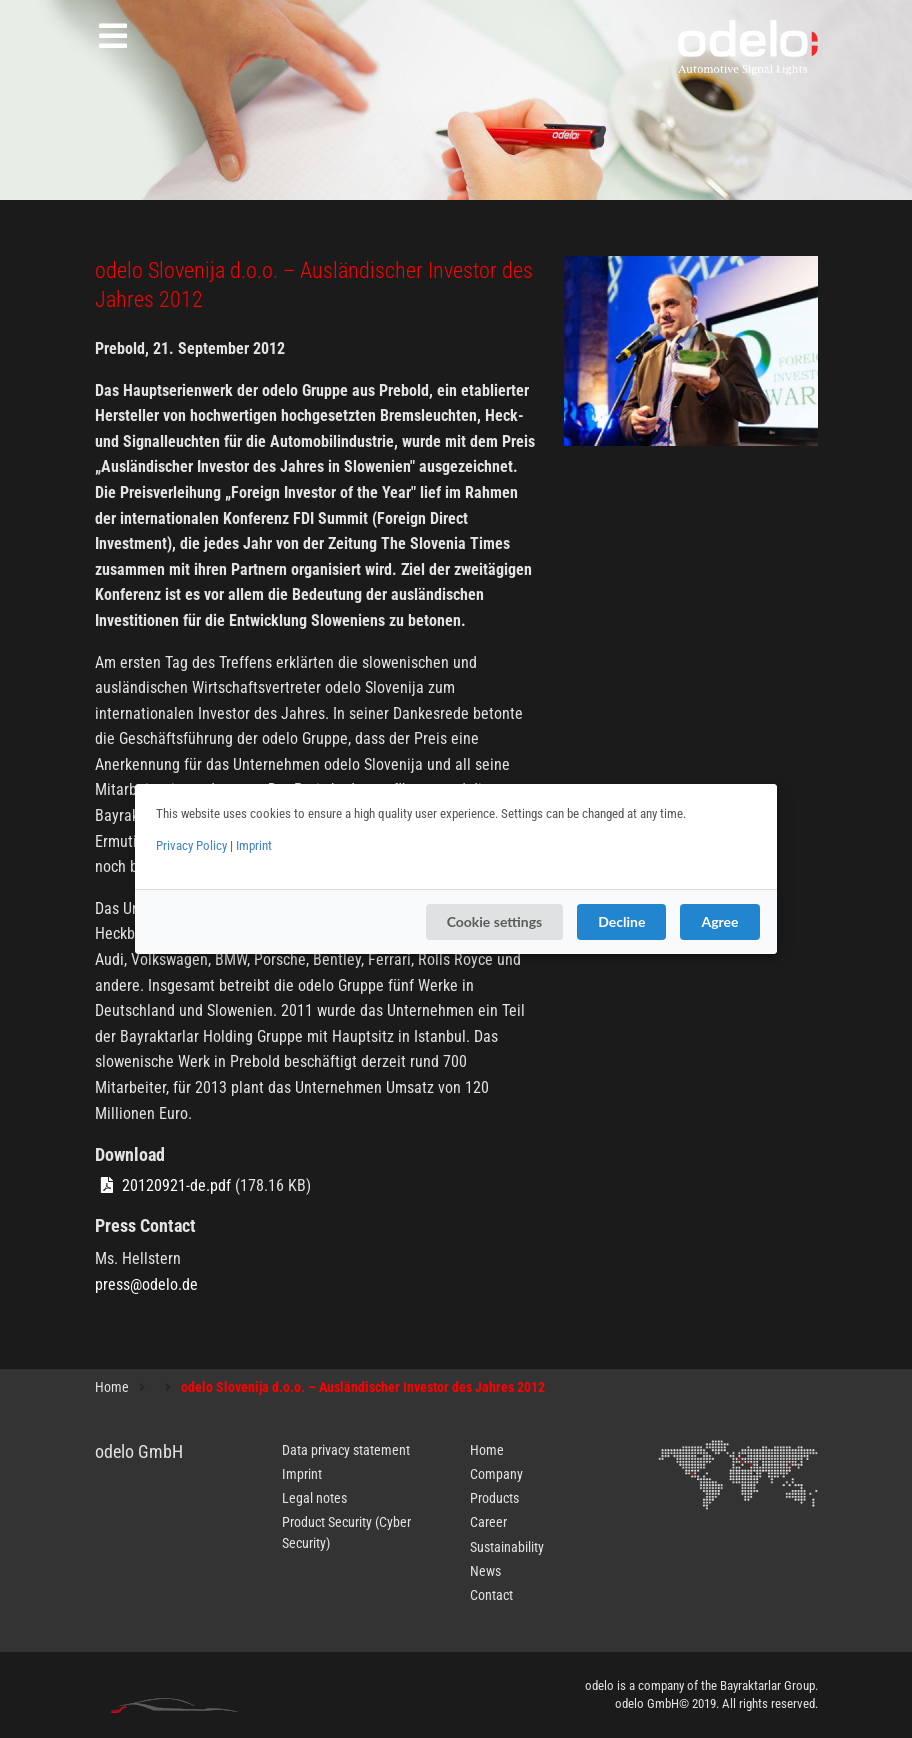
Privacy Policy (191, 845)
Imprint (254, 845)
